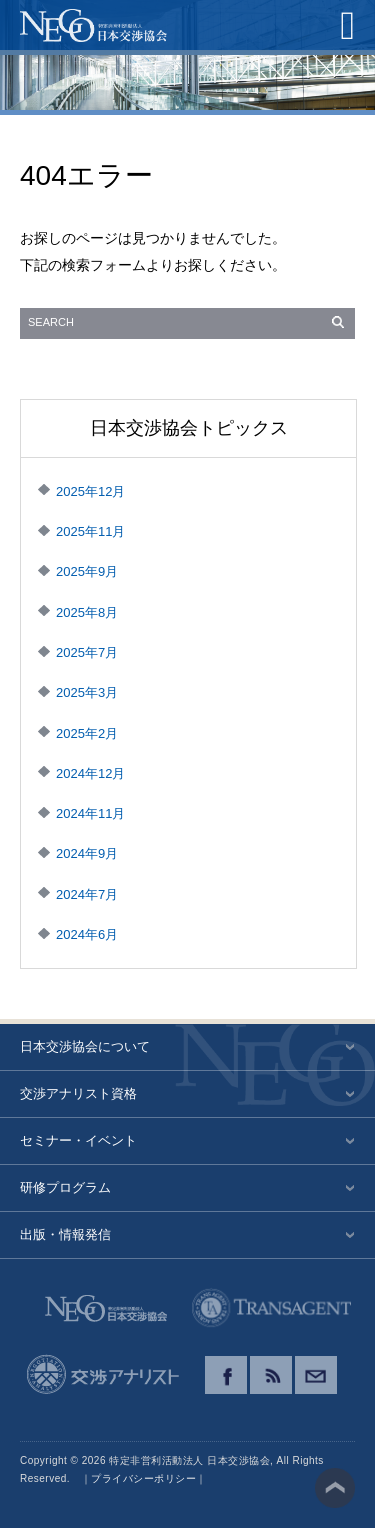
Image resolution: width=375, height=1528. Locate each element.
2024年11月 (90, 813)
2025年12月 (90, 491)
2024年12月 (90, 773)
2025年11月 (90, 531)
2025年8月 (87, 612)
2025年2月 (87, 733)
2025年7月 (87, 652)
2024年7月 (87, 894)
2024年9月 (87, 853)
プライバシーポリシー (143, 1478)
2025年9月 (87, 571)
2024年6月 (87, 934)
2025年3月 (87, 692)
